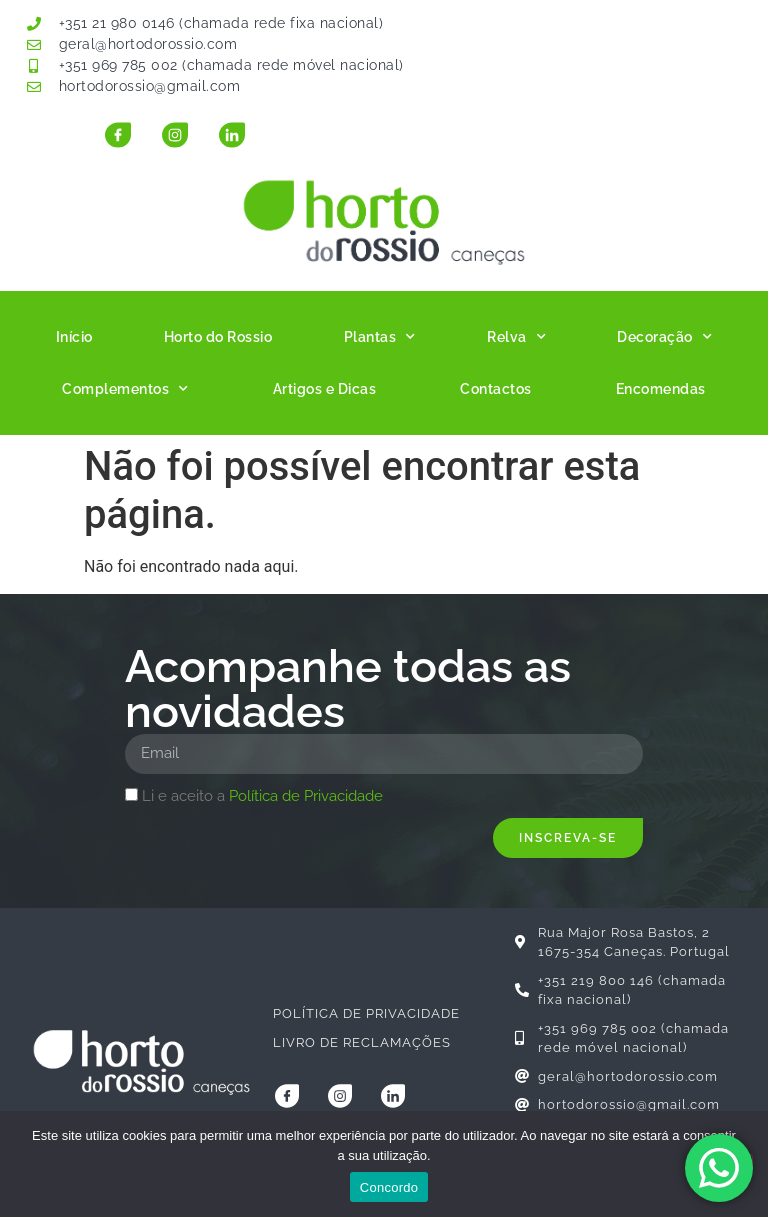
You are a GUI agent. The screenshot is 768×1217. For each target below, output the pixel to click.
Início (74, 337)
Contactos (496, 389)
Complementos (125, 389)
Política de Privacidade (306, 796)
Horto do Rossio (218, 337)
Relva (516, 337)
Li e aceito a (262, 796)
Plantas (380, 337)
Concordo (389, 1187)
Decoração (664, 337)
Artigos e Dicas (325, 389)
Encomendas (661, 389)
